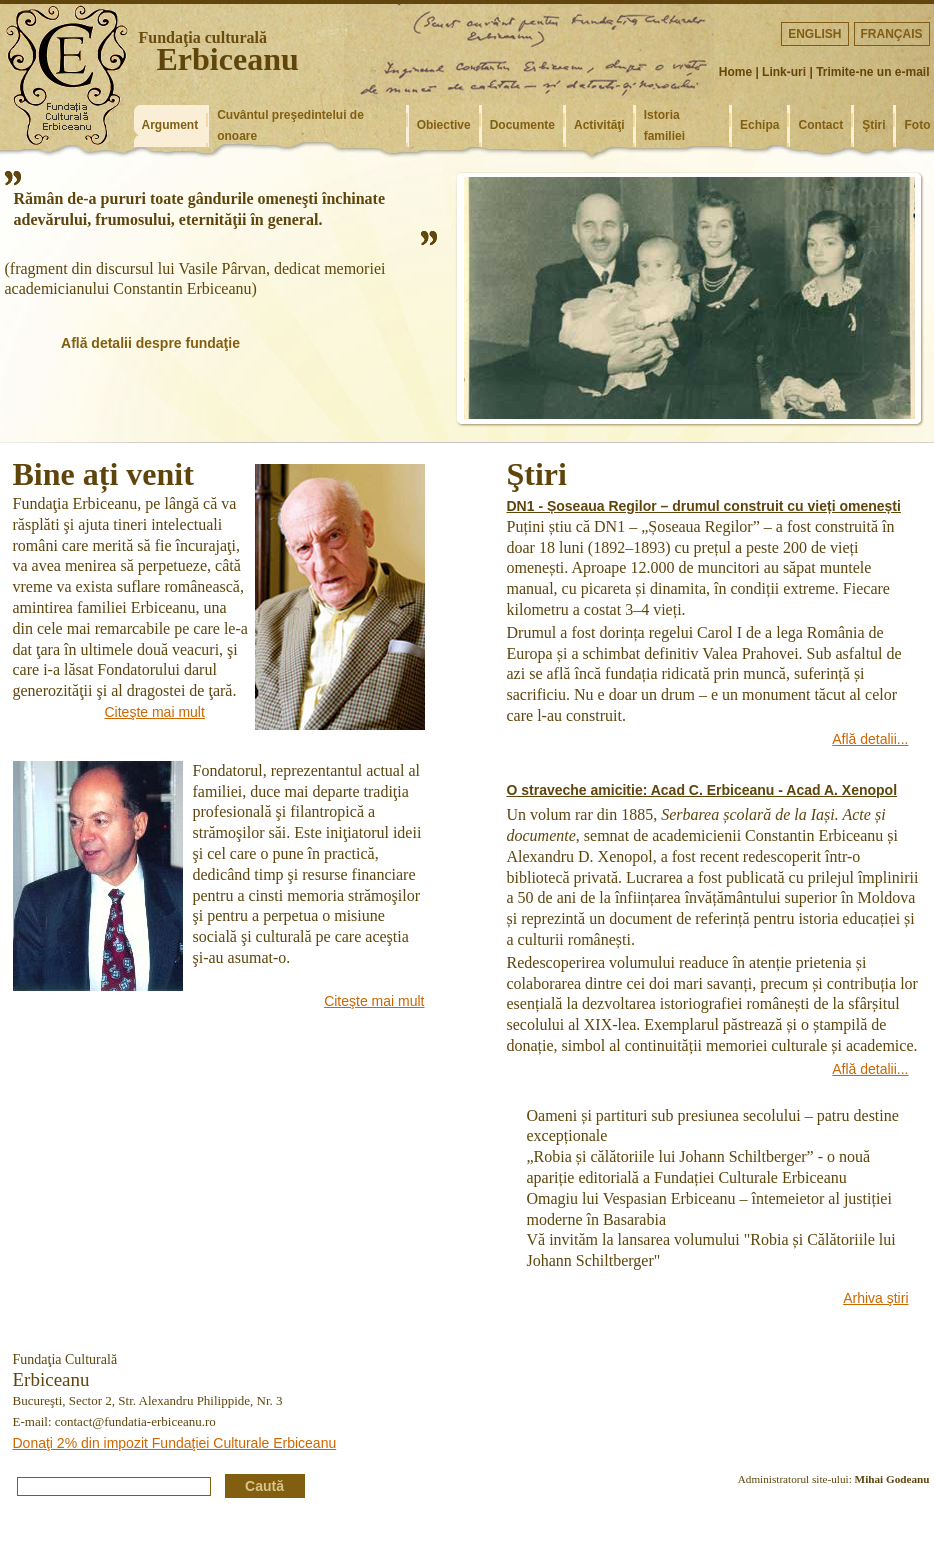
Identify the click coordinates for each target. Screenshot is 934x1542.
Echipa (759, 125)
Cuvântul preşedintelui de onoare (290, 125)
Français (892, 34)
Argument (170, 125)
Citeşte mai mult (155, 712)
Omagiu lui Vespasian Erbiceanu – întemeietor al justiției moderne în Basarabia (709, 1209)
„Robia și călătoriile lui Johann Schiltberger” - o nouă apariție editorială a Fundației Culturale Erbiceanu (699, 1167)
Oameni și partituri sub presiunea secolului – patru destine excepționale (713, 1126)
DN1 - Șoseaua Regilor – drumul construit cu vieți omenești (704, 506)
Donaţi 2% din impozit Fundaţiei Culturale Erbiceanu (175, 1443)
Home (735, 72)
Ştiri (873, 125)
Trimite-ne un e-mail (872, 72)
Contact (820, 125)
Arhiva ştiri (875, 1298)
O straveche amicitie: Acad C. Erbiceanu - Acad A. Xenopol (702, 790)
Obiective (444, 125)
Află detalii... (870, 739)
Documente (522, 125)
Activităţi (599, 125)
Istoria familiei (664, 125)
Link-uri (784, 72)
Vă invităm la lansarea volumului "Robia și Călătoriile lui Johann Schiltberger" (711, 1250)
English (814, 34)
